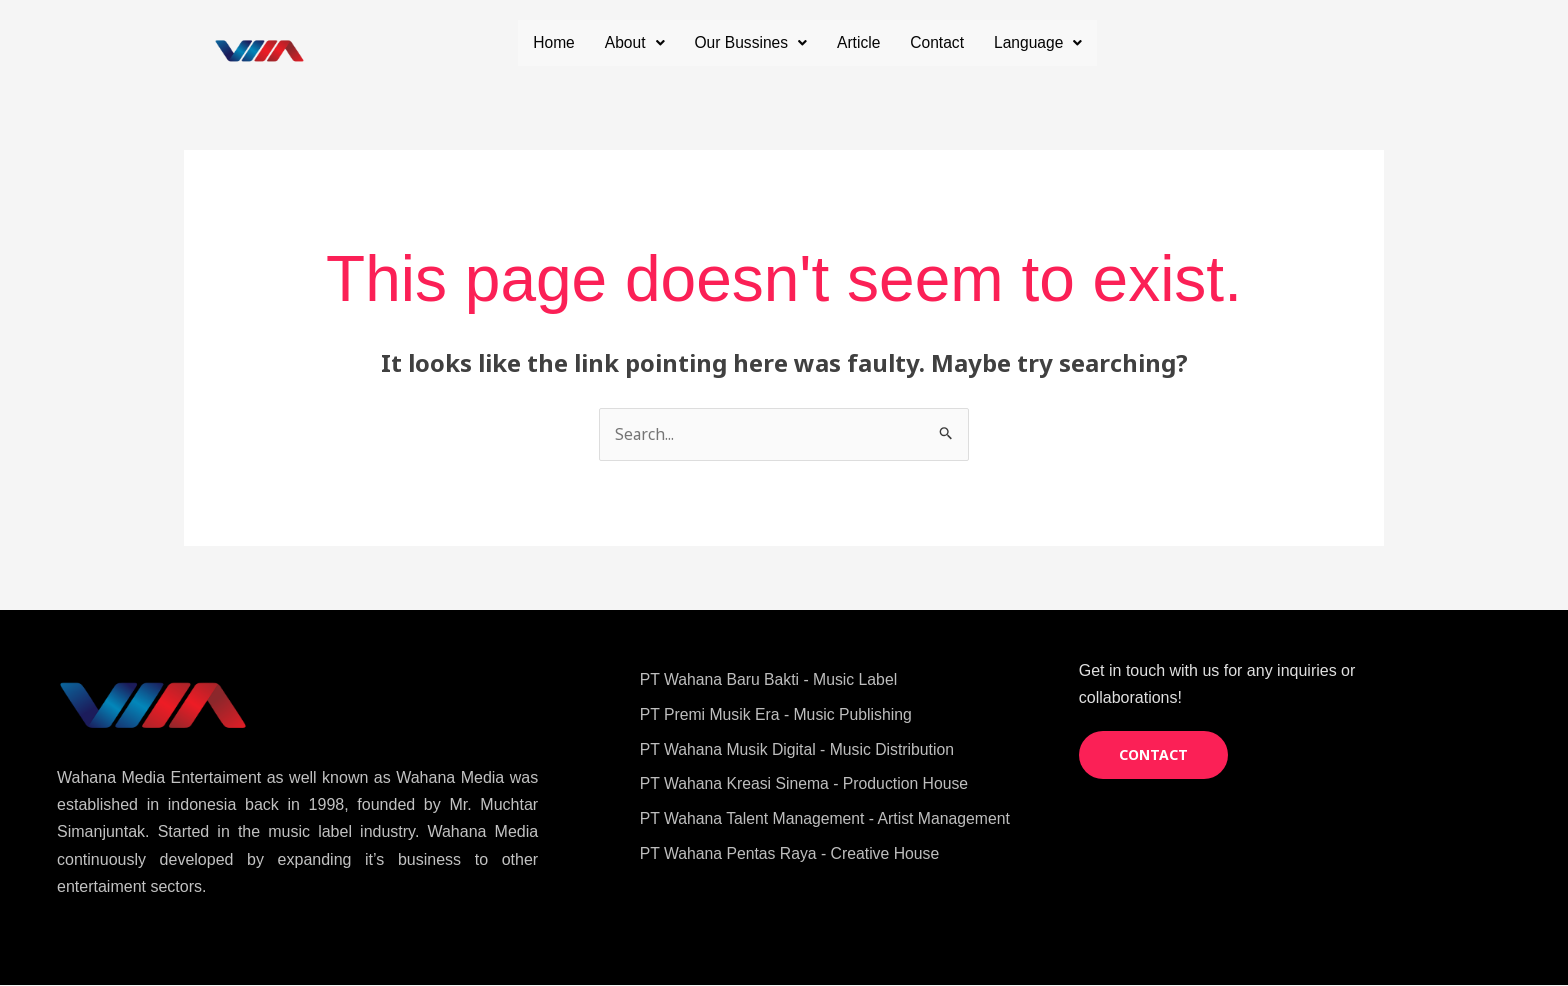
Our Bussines (865, 42)
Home (665, 42)
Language (1037, 88)
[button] (747, 43)
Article (975, 42)
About (747, 42)
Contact (1054, 42)
